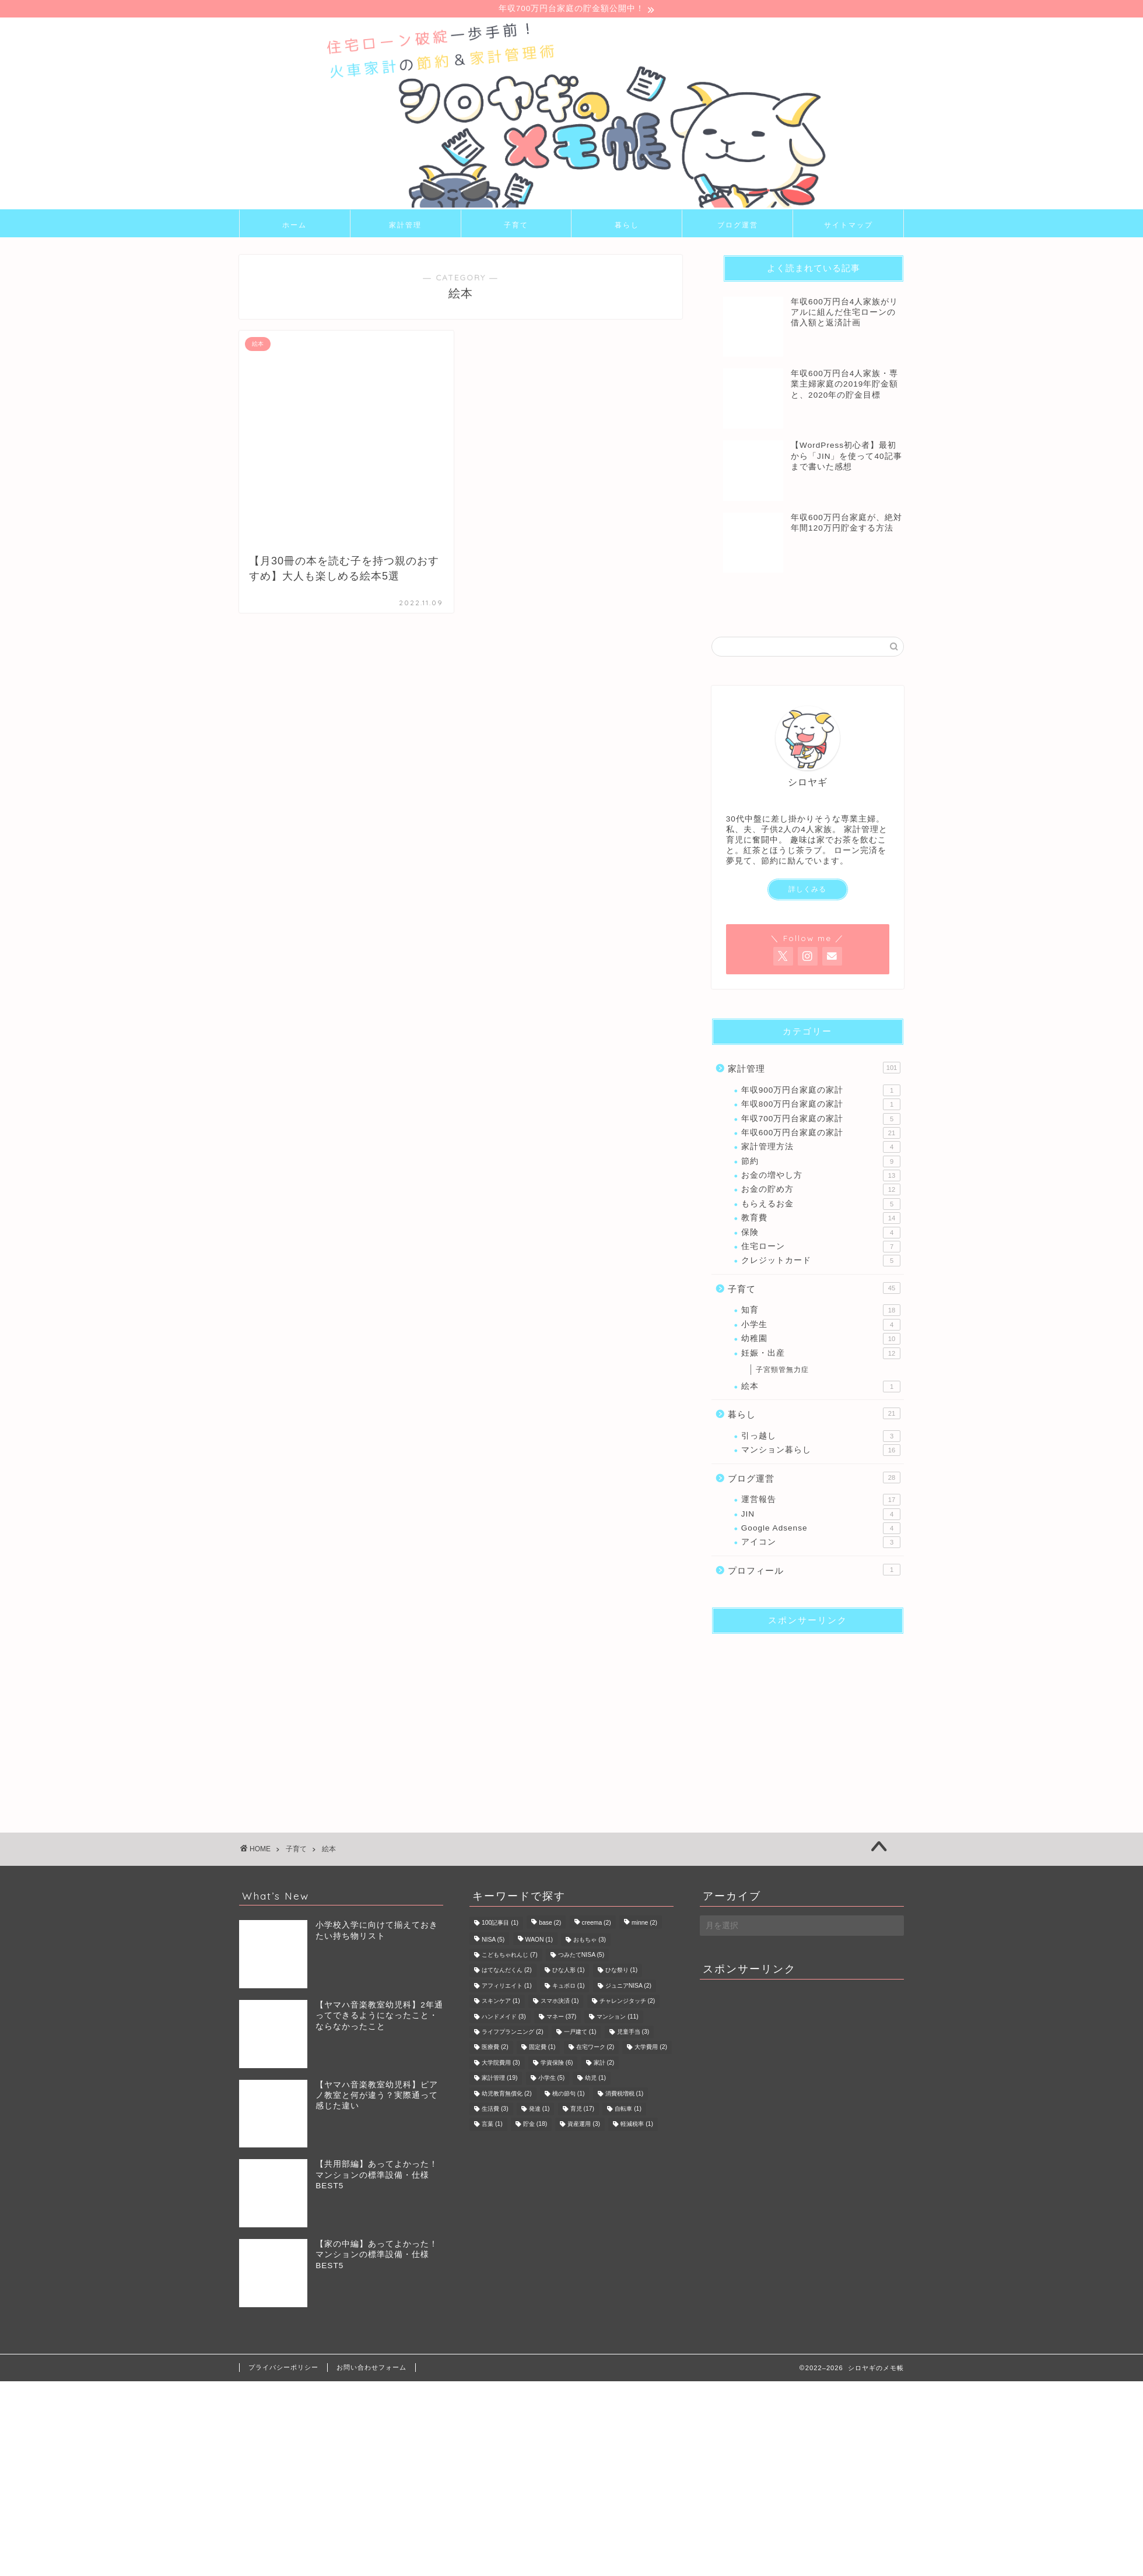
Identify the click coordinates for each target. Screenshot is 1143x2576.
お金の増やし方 (820, 1177)
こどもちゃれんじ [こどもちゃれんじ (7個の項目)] (510, 1956)
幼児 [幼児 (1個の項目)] (595, 2079)
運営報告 (820, 1501)
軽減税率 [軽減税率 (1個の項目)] (636, 2125)
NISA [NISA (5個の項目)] (493, 1941)
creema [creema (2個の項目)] (596, 1924)
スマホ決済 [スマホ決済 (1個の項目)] (560, 2002)
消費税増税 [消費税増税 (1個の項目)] (624, 2095)
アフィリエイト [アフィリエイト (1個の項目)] (507, 1987)
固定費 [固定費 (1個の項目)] (542, 2049)
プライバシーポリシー (283, 2368)
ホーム (294, 226)
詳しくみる (807, 891)
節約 (820, 1162)
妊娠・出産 (820, 1354)
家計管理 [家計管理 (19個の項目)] (499, 2079)
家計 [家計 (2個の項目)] (604, 2064)
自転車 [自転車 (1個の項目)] (628, 2110)
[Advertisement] (802, 1718)
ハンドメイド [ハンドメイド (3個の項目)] (504, 2018)
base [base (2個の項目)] (550, 1924)
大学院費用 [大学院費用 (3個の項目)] (501, 2064)
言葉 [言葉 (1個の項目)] (492, 2125)
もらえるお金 (820, 1206)
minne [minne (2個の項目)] (644, 1924)
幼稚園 (820, 1340)
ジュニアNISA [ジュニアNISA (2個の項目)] (628, 1987)
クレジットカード (820, 1262)
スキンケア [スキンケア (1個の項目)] (501, 2002)
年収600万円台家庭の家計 (820, 1134)
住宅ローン (820, 1248)
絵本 (820, 1388)
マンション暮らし (820, 1452)
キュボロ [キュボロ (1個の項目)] (568, 1987)
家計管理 (405, 226)
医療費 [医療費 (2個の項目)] (495, 2049)
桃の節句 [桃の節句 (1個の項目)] (568, 2095)
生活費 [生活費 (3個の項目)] (495, 2110)
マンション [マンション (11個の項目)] (617, 2018)
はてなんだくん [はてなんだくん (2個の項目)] (507, 1972)
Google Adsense (820, 1530)
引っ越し (820, 1437)
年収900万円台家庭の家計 (820, 1091)
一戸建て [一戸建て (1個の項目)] (580, 2033)
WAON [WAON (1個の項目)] (539, 1941)
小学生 (820, 1326)
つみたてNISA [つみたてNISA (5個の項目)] (581, 1956)
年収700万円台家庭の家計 (820, 1120)
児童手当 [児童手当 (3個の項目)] (633, 2033)
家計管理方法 (820, 1148)
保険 (820, 1234)
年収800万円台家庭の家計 (820, 1106)
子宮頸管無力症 (782, 1371)
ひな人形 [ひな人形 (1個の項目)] (568, 1972)
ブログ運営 (737, 226)
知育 (820, 1312)
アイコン (820, 1544)
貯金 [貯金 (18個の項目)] (535, 2125)
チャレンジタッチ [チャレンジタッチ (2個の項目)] (627, 2002)
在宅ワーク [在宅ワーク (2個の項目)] (595, 2049)
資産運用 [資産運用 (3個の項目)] (583, 2125)
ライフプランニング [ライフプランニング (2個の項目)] (513, 2033)
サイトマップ (848, 226)
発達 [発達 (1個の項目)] (539, 2110)
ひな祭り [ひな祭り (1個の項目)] (621, 1972)
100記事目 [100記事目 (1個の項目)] (500, 1924)
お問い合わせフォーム (371, 2368)
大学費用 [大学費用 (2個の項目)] (650, 2049)
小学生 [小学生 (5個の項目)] (551, 2079)
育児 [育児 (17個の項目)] (582, 2110)
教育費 (820, 1220)
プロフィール (814, 1571)
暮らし (627, 226)
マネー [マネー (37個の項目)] (561, 2018)
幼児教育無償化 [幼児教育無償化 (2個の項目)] (507, 2095)
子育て (516, 226)
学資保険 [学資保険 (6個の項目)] (557, 2064)
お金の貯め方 (820, 1191)
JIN (820, 1515)
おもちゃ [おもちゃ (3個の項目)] (589, 1941)
